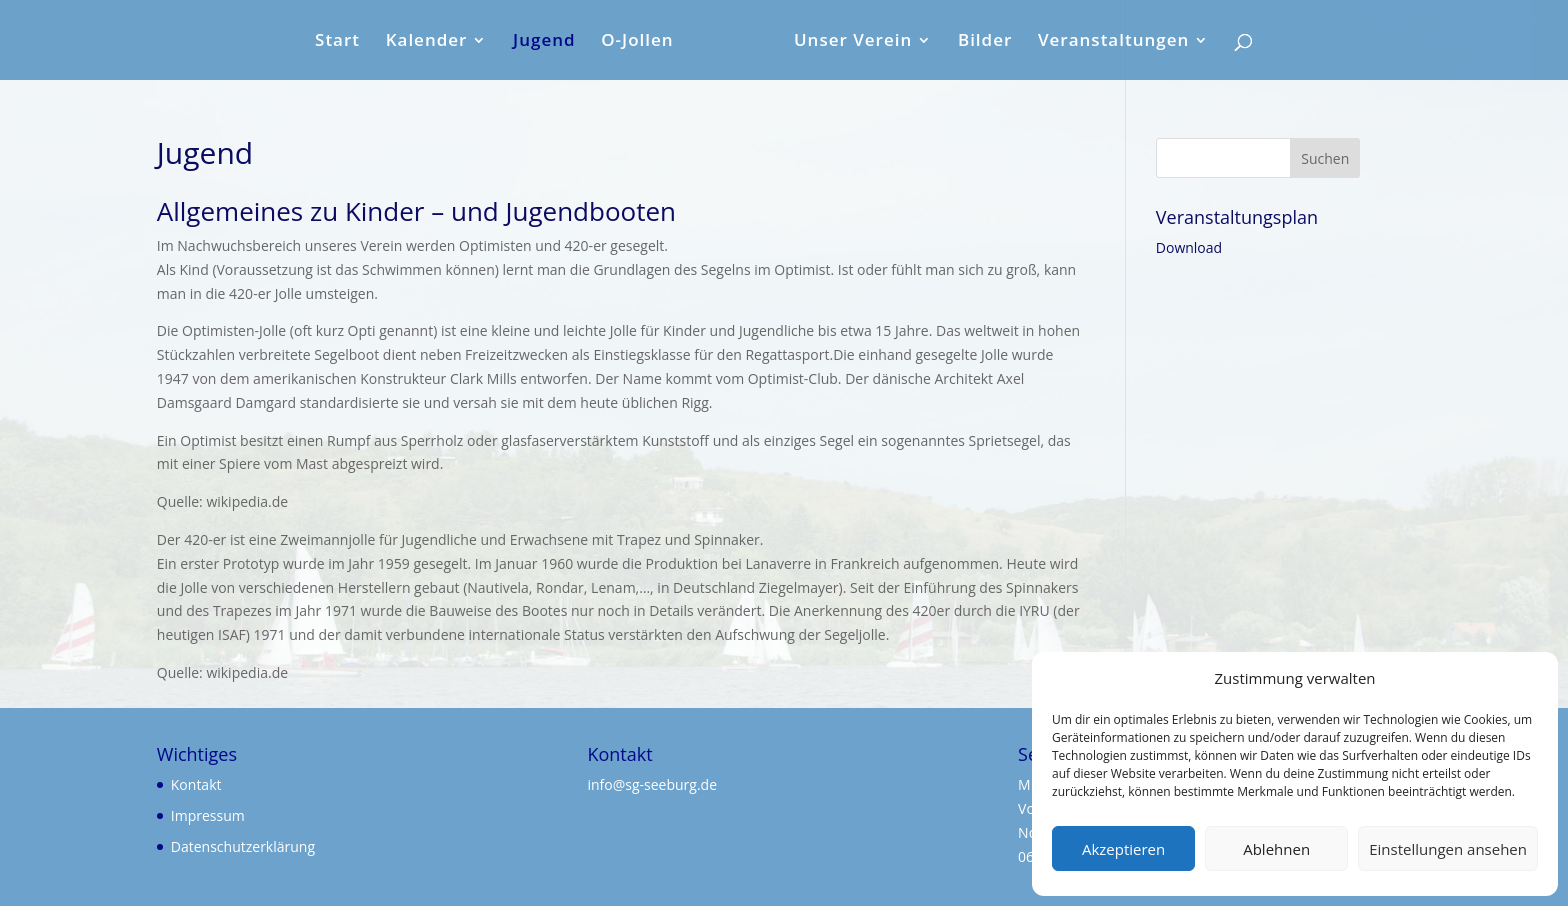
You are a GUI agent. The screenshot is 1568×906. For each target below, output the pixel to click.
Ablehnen (1276, 849)
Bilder (978, 42)
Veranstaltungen (1106, 42)
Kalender (433, 42)
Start (344, 42)
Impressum (208, 815)
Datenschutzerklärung (243, 846)
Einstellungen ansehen (1448, 849)
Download (1189, 247)
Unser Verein (846, 42)
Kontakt (196, 784)
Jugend (551, 42)
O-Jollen (644, 42)
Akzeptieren (1123, 849)
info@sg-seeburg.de (652, 784)
